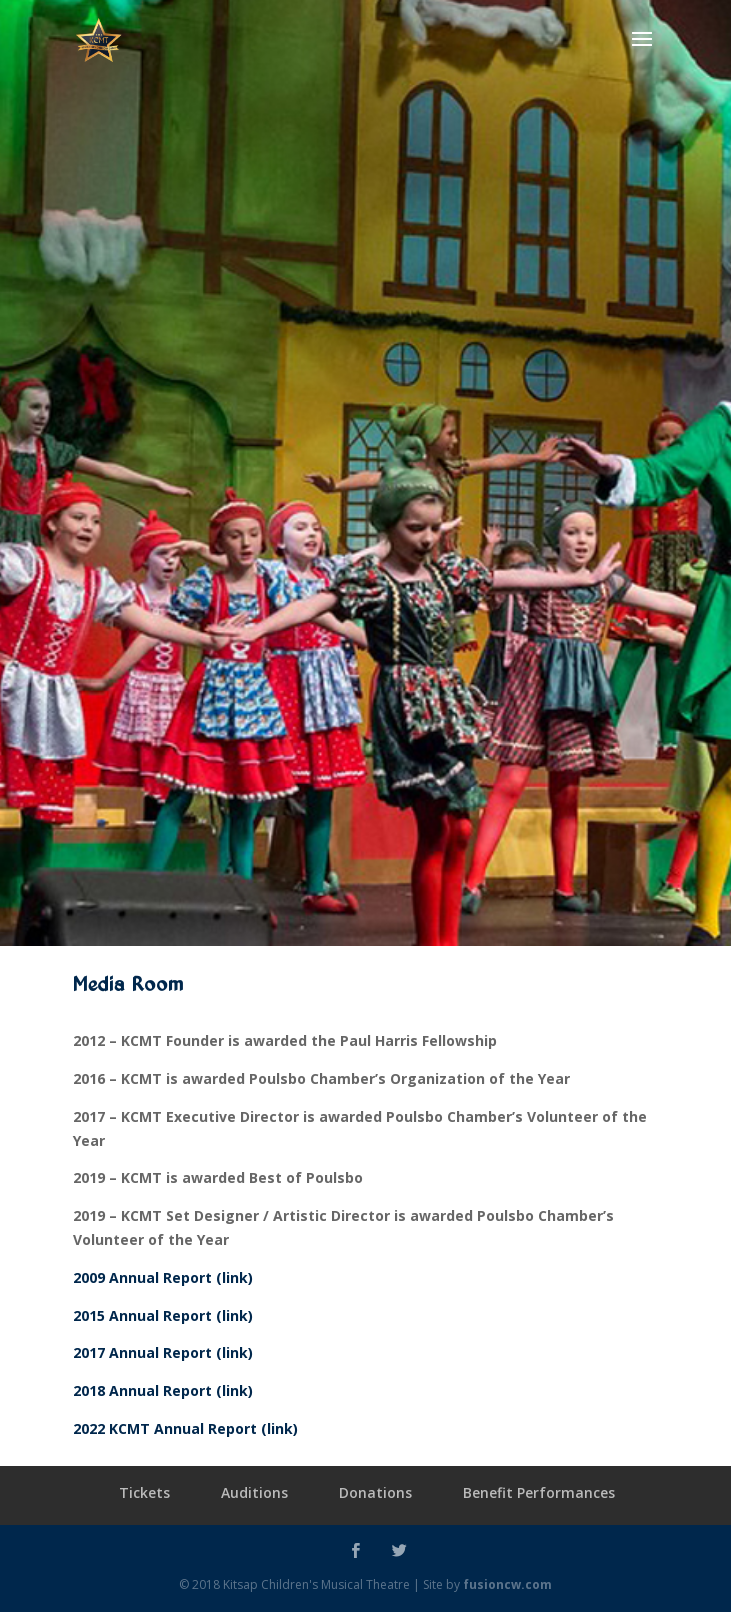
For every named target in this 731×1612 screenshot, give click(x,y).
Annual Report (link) (179, 1390)
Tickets (144, 1492)
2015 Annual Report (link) (163, 1315)
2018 (89, 1390)
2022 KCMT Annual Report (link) (185, 1428)
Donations (375, 1492)
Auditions (254, 1492)
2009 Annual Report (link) (163, 1277)
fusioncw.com (507, 1584)
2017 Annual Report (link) (163, 1352)
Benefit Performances (539, 1492)
